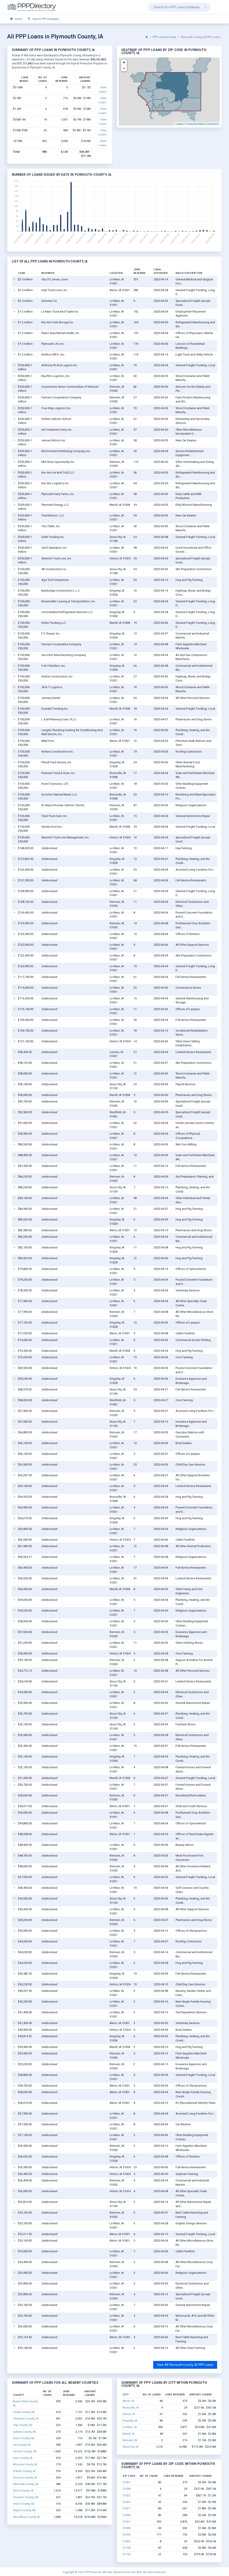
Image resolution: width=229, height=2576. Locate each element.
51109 (126, 2554)
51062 (126, 2541)
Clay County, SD (22, 2425)
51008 (126, 2488)
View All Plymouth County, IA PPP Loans (185, 2365)
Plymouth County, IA (25, 2484)
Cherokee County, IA (25, 2418)
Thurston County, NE (26, 2497)
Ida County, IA (21, 2444)
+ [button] (124, 62)
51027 (126, 2508)
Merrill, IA (128, 2433)
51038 (126, 2528)
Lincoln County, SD (24, 2451)
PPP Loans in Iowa (164, 37)
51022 (126, 2495)
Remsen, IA (130, 2440)
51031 (126, 2521)
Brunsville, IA (131, 2407)
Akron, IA (128, 2401)
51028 (126, 2515)
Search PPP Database (43, 19)
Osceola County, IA (25, 2477)
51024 (126, 2502)
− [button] (124, 68)
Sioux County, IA (23, 2490)
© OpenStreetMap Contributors (202, 124)
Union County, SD (23, 2503)
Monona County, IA (25, 2464)
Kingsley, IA (130, 2420)
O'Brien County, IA (24, 2471)
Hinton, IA (129, 2414)
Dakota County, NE (24, 2431)
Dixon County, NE (23, 2438)
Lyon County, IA (22, 2458)
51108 (126, 2547)
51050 (126, 2534)
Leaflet (179, 124)
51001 (126, 2482)
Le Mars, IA (130, 2427)
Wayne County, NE (24, 2510)
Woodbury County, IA (26, 2517)
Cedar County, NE (24, 2412)
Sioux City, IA (131, 2446)
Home (16, 19)
